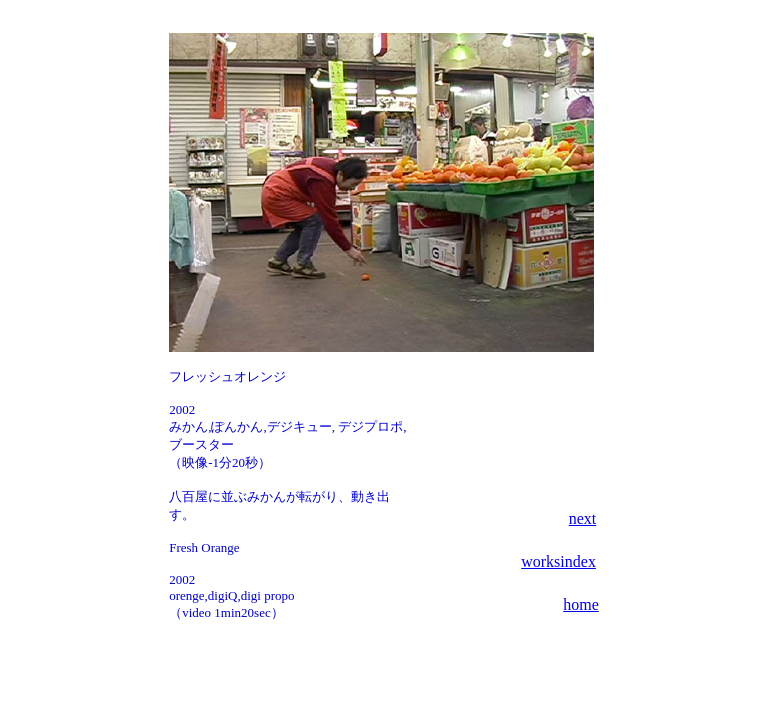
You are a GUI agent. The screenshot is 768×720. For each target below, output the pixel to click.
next (583, 518)
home (581, 604)
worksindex (558, 561)
